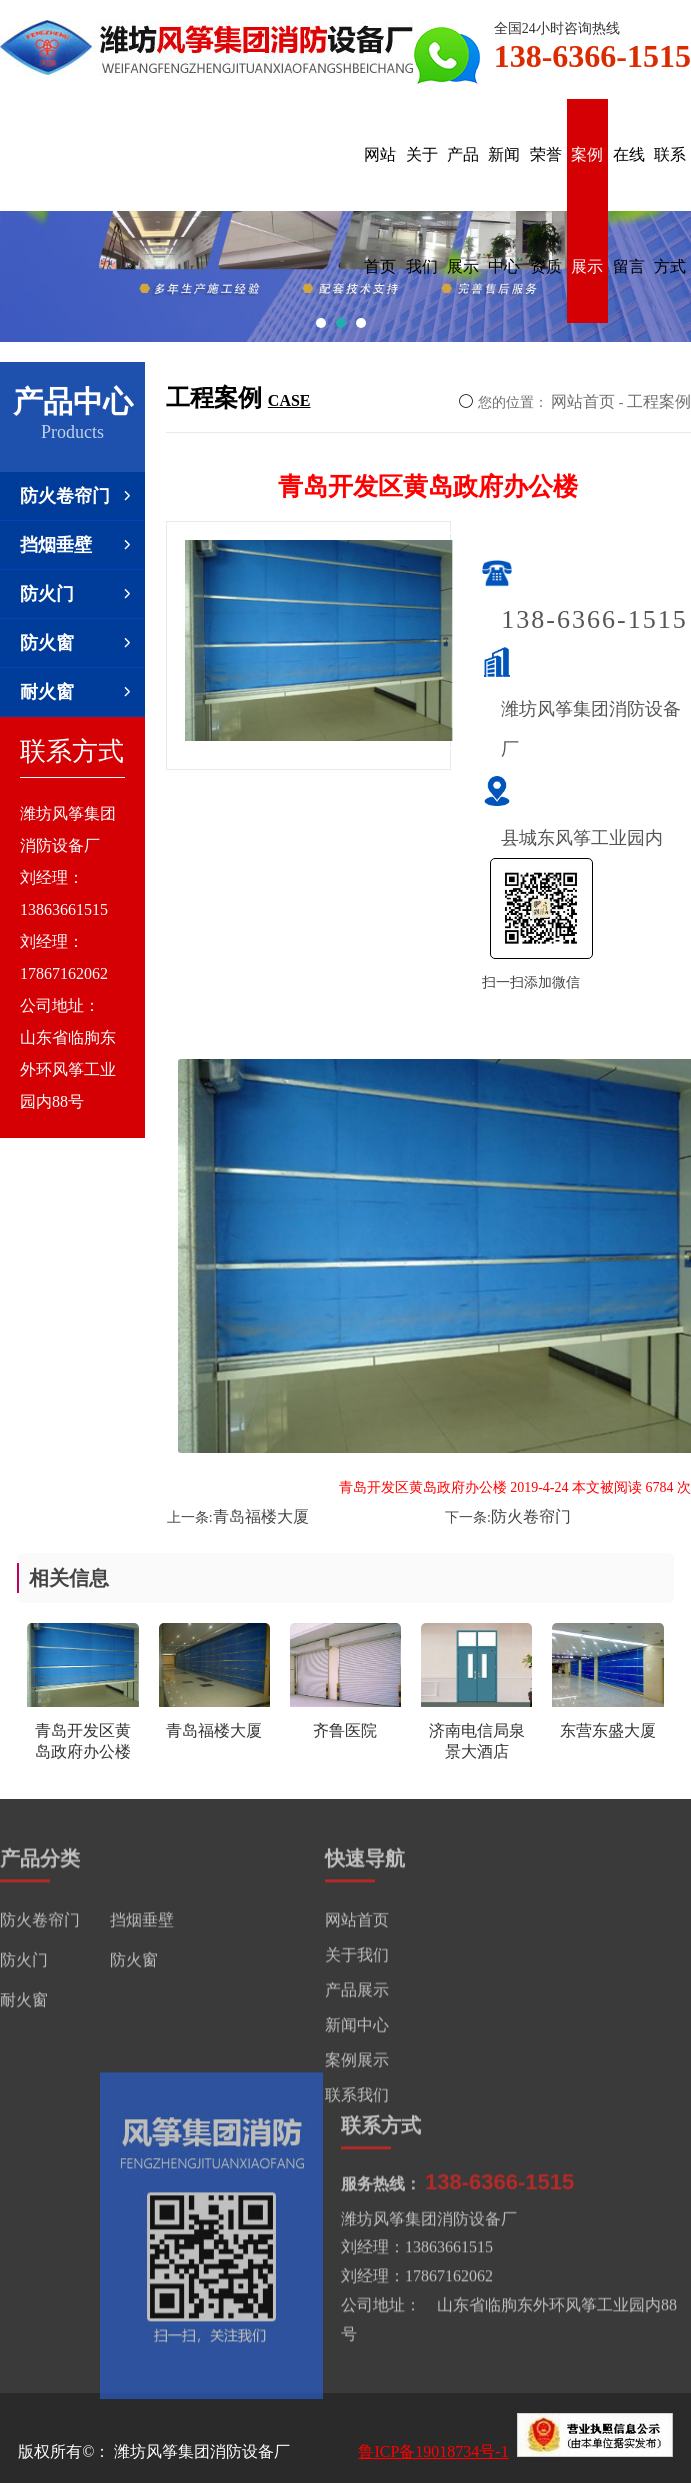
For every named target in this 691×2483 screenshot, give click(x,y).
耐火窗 (77, 692)
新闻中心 (504, 210)
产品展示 (463, 210)
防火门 (77, 594)
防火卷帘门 (77, 496)
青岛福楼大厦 (261, 1516)
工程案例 (659, 401)
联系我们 (357, 2097)
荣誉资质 (546, 210)
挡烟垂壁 (77, 545)
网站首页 (380, 210)
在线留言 (629, 210)
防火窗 (77, 643)
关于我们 (422, 210)
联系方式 (670, 210)
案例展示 (587, 210)
